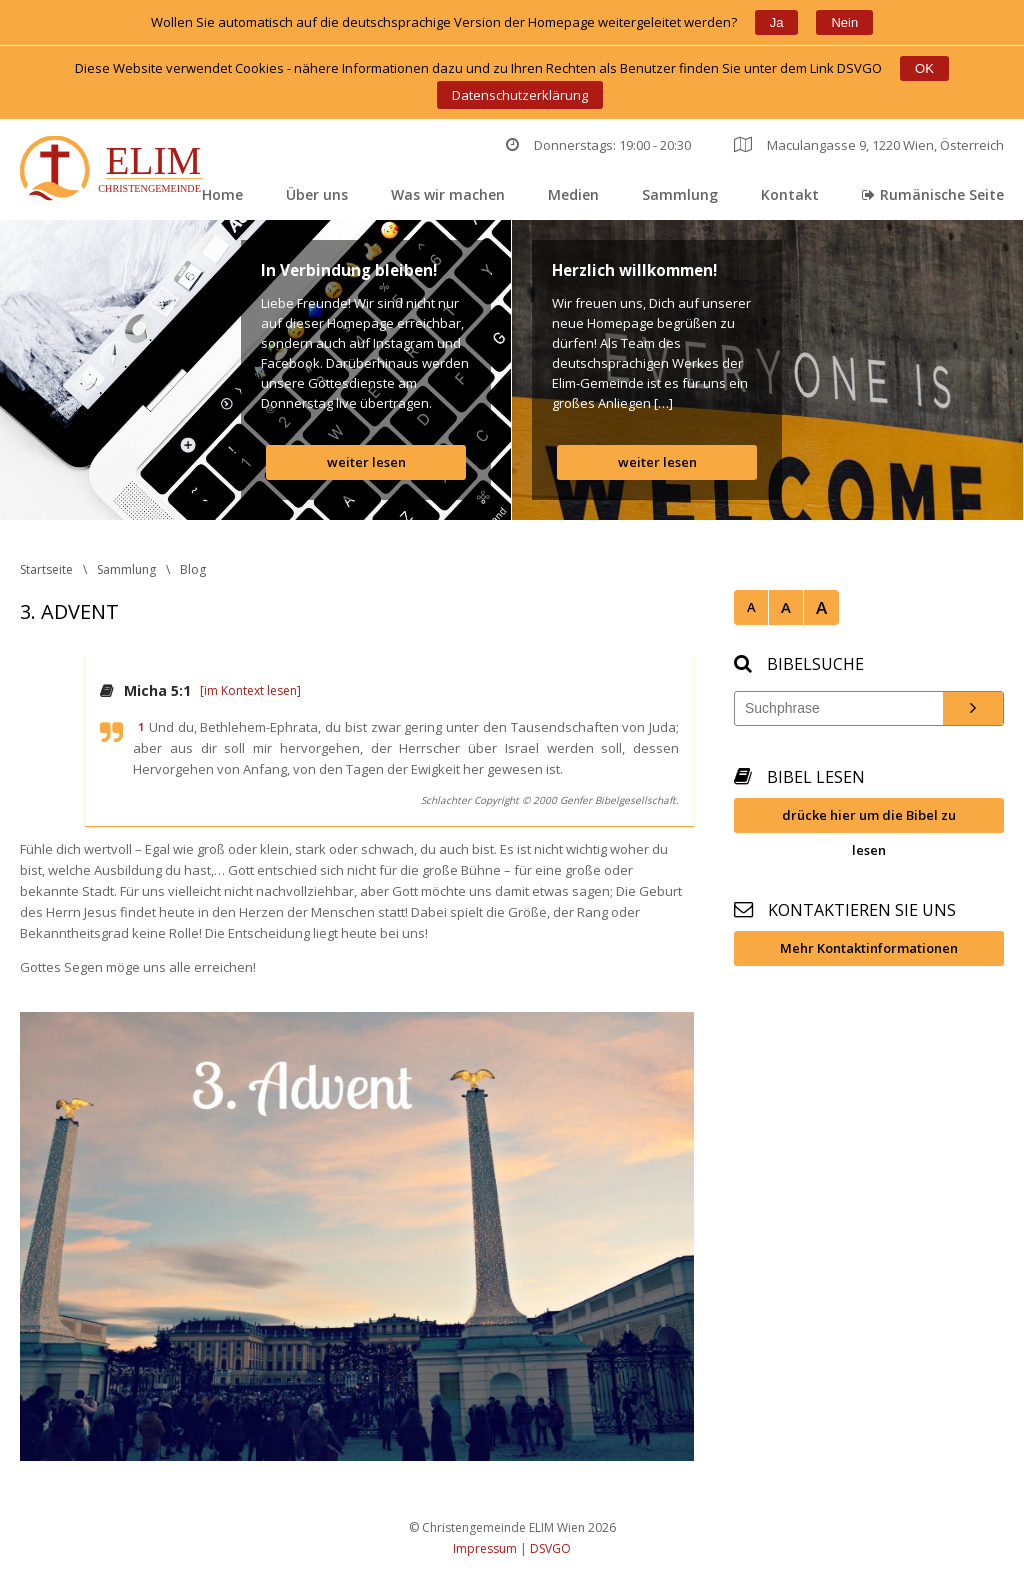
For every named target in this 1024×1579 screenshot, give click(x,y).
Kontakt (790, 194)
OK (924, 68)
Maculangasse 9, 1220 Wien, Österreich (869, 145)
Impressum (485, 1548)
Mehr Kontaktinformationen (869, 948)
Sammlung (680, 194)
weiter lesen (366, 462)
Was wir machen (448, 194)
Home (222, 194)
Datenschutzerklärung (520, 95)
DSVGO (550, 1548)
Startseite (46, 569)
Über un (317, 194)
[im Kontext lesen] (250, 690)
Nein (844, 22)
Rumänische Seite (933, 194)
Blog (193, 569)
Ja (777, 22)
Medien (573, 194)
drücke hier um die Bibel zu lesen (869, 819)
